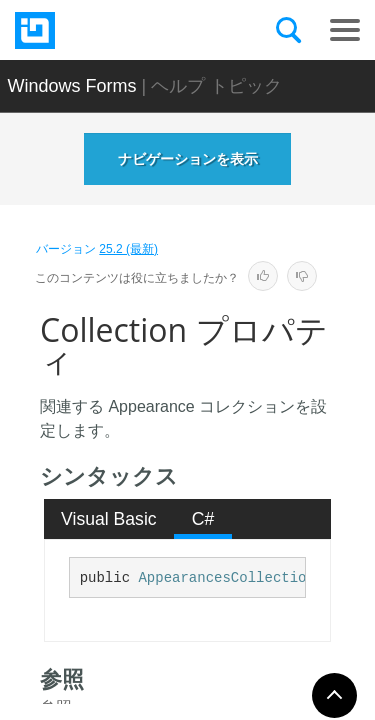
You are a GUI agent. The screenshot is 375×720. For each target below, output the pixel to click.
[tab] (109, 519)
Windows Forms (72, 86)
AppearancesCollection (226, 578)
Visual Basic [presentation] (109, 519)
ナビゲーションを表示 (188, 159)
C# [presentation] (203, 519)
